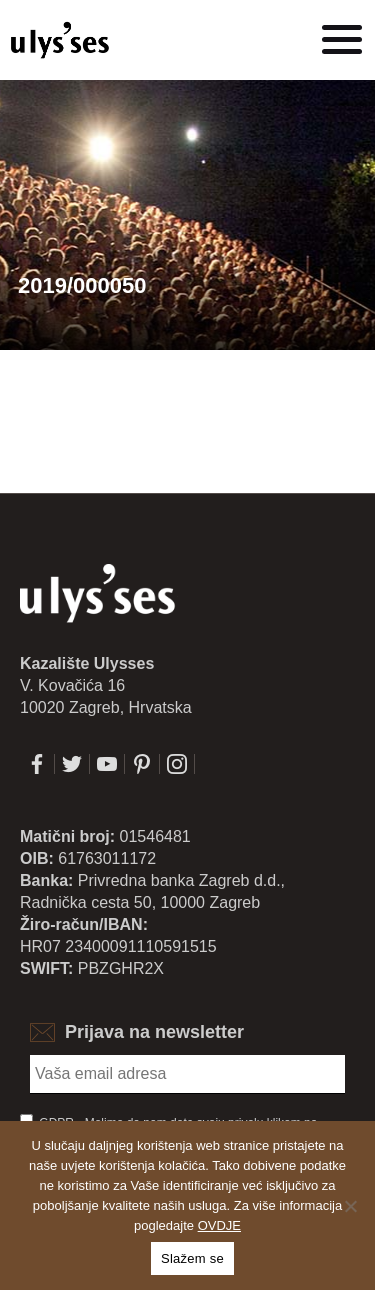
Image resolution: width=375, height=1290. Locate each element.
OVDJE (219, 1225)
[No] (350, 1206)
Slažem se (192, 1258)
